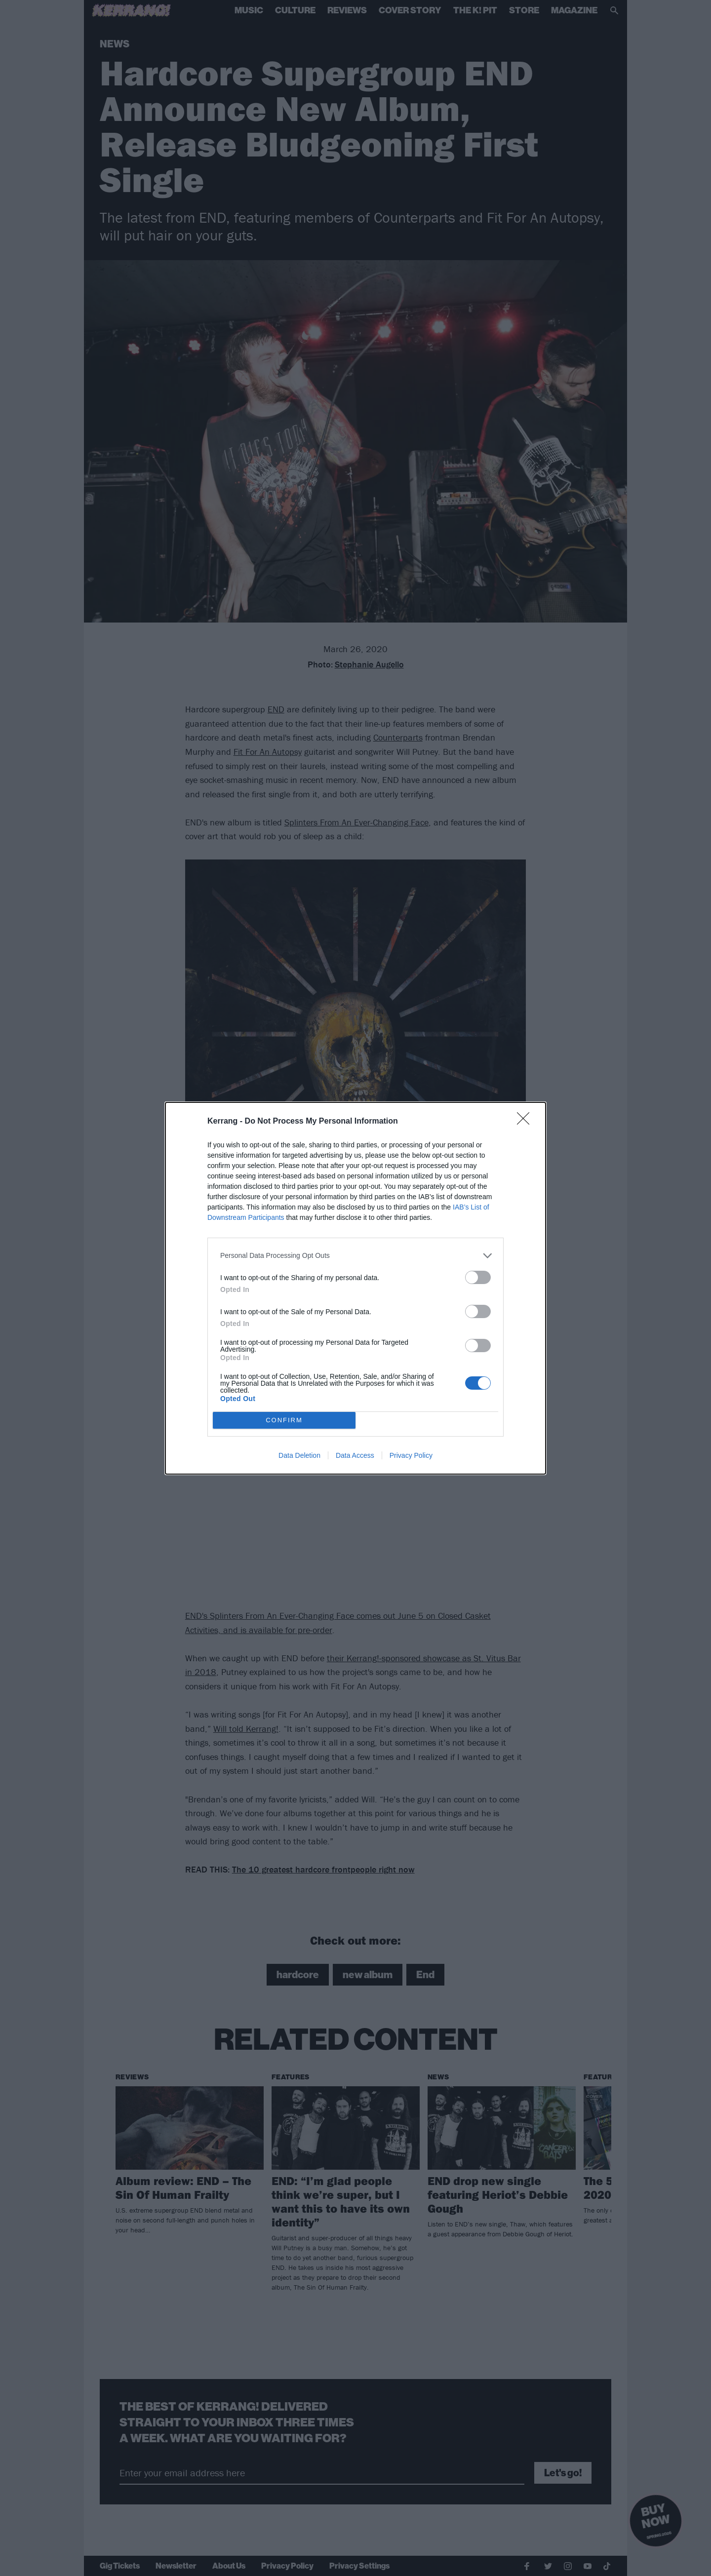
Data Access (355, 1455)
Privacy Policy (411, 1455)
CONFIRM (284, 1420)
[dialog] (355, 1288)
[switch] (478, 1277)
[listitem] (355, 1255)
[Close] (526, 1121)
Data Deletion (299, 1455)
